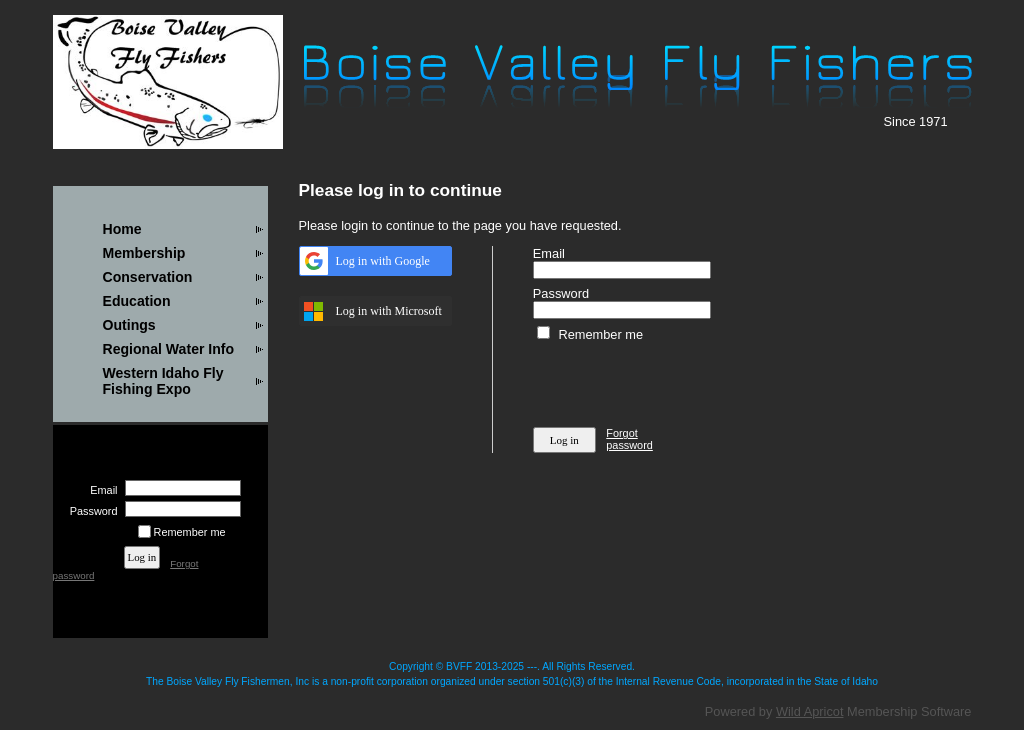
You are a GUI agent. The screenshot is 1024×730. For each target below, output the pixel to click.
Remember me (190, 532)
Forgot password (629, 439)
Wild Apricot (810, 711)
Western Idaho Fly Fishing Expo (163, 381)
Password (89, 511)
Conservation (148, 277)
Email (100, 490)
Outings (129, 325)
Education (137, 301)
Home (122, 229)
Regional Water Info (169, 349)
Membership (144, 253)
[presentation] (685, 381)
